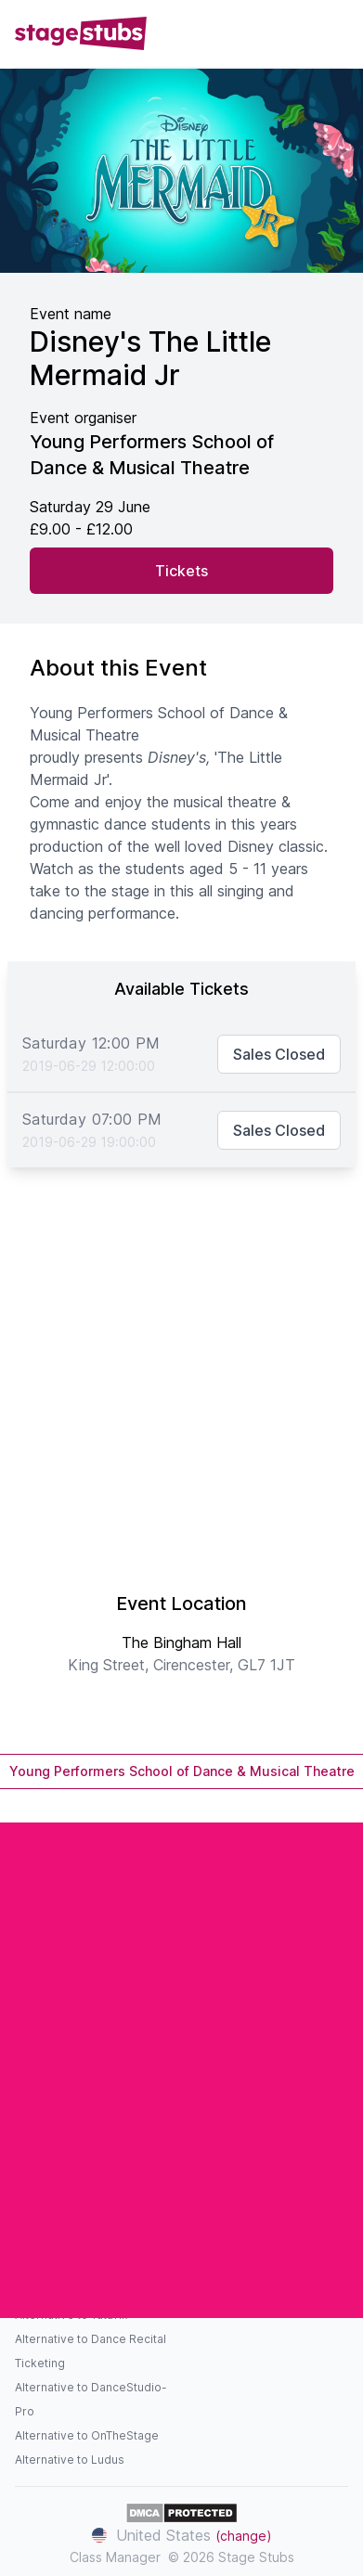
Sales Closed (279, 1054)
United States (182, 2535)
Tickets (181, 570)
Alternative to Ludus (69, 2460)
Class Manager (115, 2557)
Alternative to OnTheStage (87, 2435)
